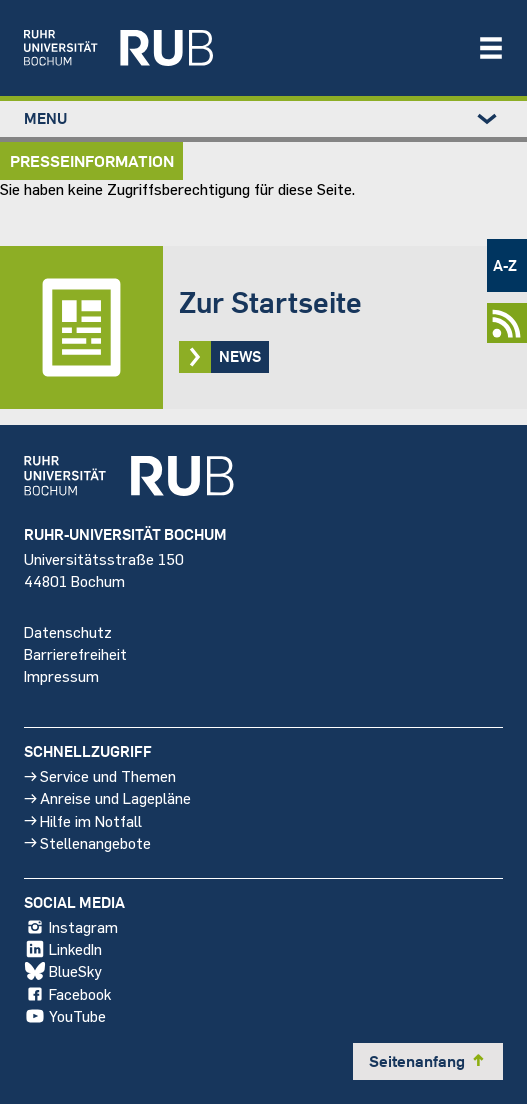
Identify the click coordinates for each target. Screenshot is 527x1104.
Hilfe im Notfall (83, 819)
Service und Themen (100, 775)
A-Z (505, 265)
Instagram (71, 927)
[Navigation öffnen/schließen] (491, 48)
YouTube (65, 1016)
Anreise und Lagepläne (107, 797)
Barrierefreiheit (75, 653)
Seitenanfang (428, 1061)
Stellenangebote (87, 842)
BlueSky (63, 971)
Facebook (67, 994)
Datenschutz (68, 630)
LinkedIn (63, 949)
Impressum (61, 675)
